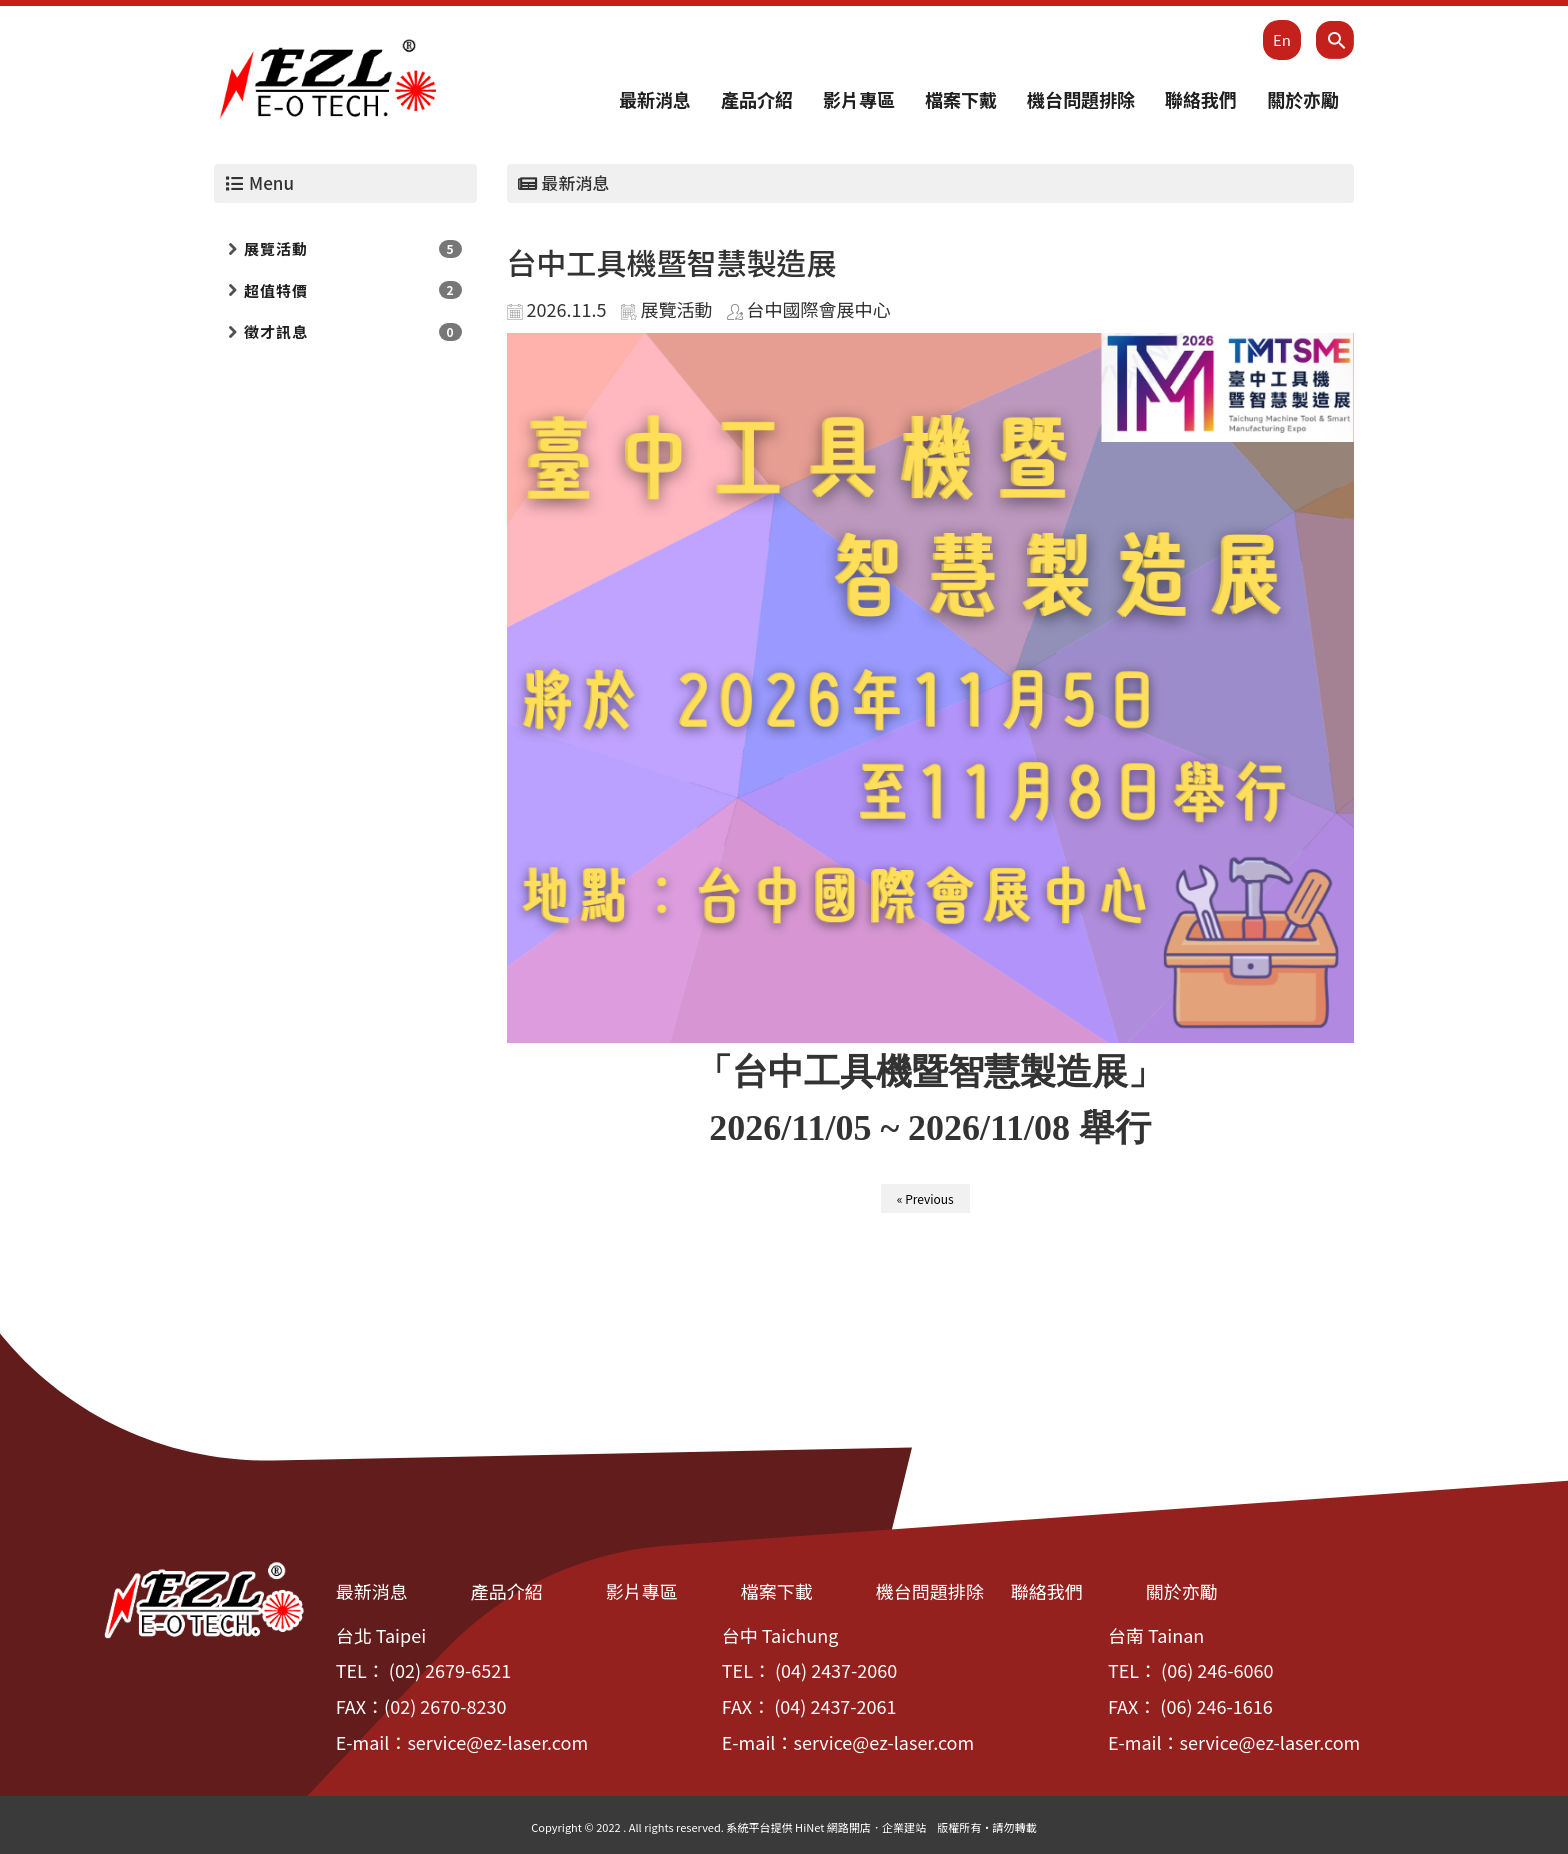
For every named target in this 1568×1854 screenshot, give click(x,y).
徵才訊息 (276, 331)
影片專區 (859, 99)
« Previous (925, 1198)
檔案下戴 (961, 99)
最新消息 (655, 99)
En (1282, 39)
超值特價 (276, 290)
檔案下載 (777, 1591)
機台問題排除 (1081, 99)
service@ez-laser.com (497, 1742)
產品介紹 (757, 99)
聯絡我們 (1201, 99)
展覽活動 (276, 248)
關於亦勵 (1303, 99)
